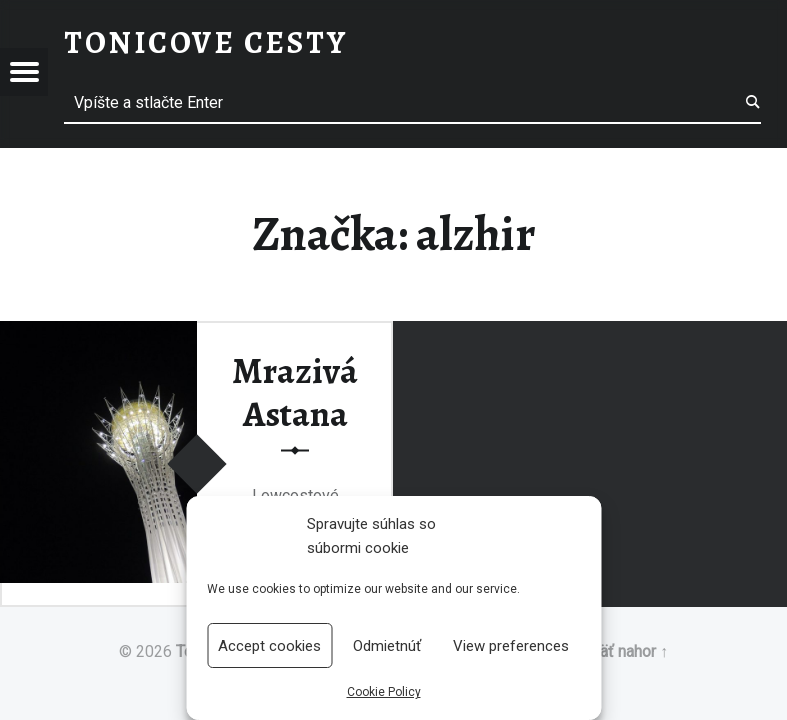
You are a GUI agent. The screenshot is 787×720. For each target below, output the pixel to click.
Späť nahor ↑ (624, 651)
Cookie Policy (384, 692)
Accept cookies (269, 646)
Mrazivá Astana (295, 391)
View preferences (511, 646)
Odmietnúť (387, 646)
